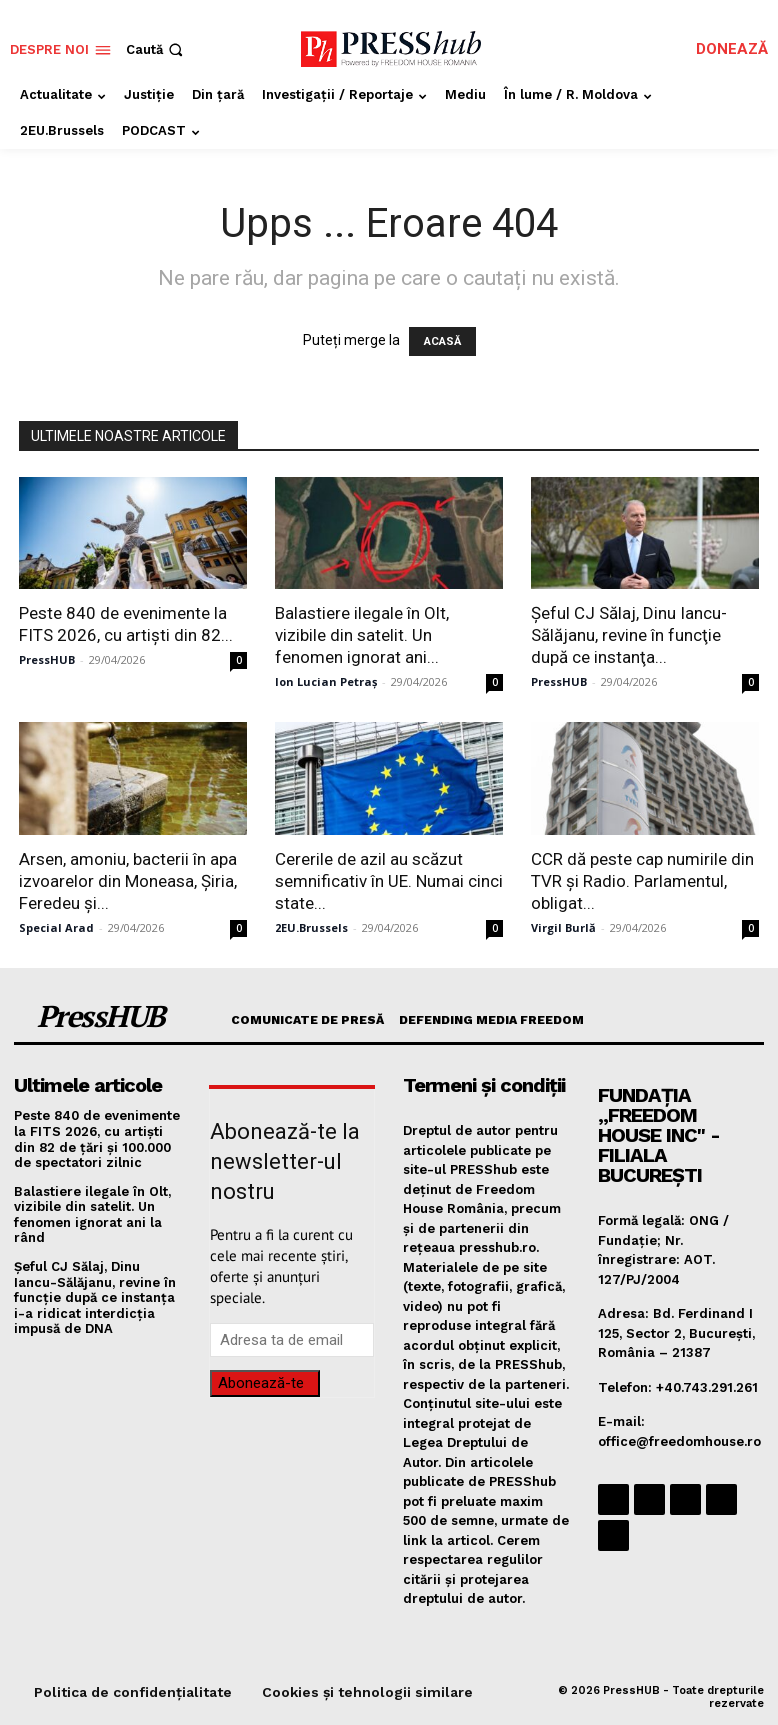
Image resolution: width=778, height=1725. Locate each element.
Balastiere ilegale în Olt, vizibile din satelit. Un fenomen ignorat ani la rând (92, 1215)
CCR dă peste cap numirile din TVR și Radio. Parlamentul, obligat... (642, 881)
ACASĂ (442, 341)
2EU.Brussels (311, 927)
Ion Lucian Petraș (326, 681)
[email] (292, 1340)
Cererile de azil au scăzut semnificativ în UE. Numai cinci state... (389, 881)
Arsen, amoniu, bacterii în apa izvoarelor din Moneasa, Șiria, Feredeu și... (128, 881)
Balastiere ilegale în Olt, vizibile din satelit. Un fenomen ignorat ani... (362, 635)
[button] (156, 49)
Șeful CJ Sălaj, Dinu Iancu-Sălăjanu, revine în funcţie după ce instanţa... (629, 635)
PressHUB (47, 659)
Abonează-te (261, 1383)
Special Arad (56, 927)
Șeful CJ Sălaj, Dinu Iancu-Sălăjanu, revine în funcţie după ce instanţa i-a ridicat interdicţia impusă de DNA (95, 1297)
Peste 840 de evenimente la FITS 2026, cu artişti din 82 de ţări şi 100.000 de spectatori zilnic (97, 1139)
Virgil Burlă (563, 927)
